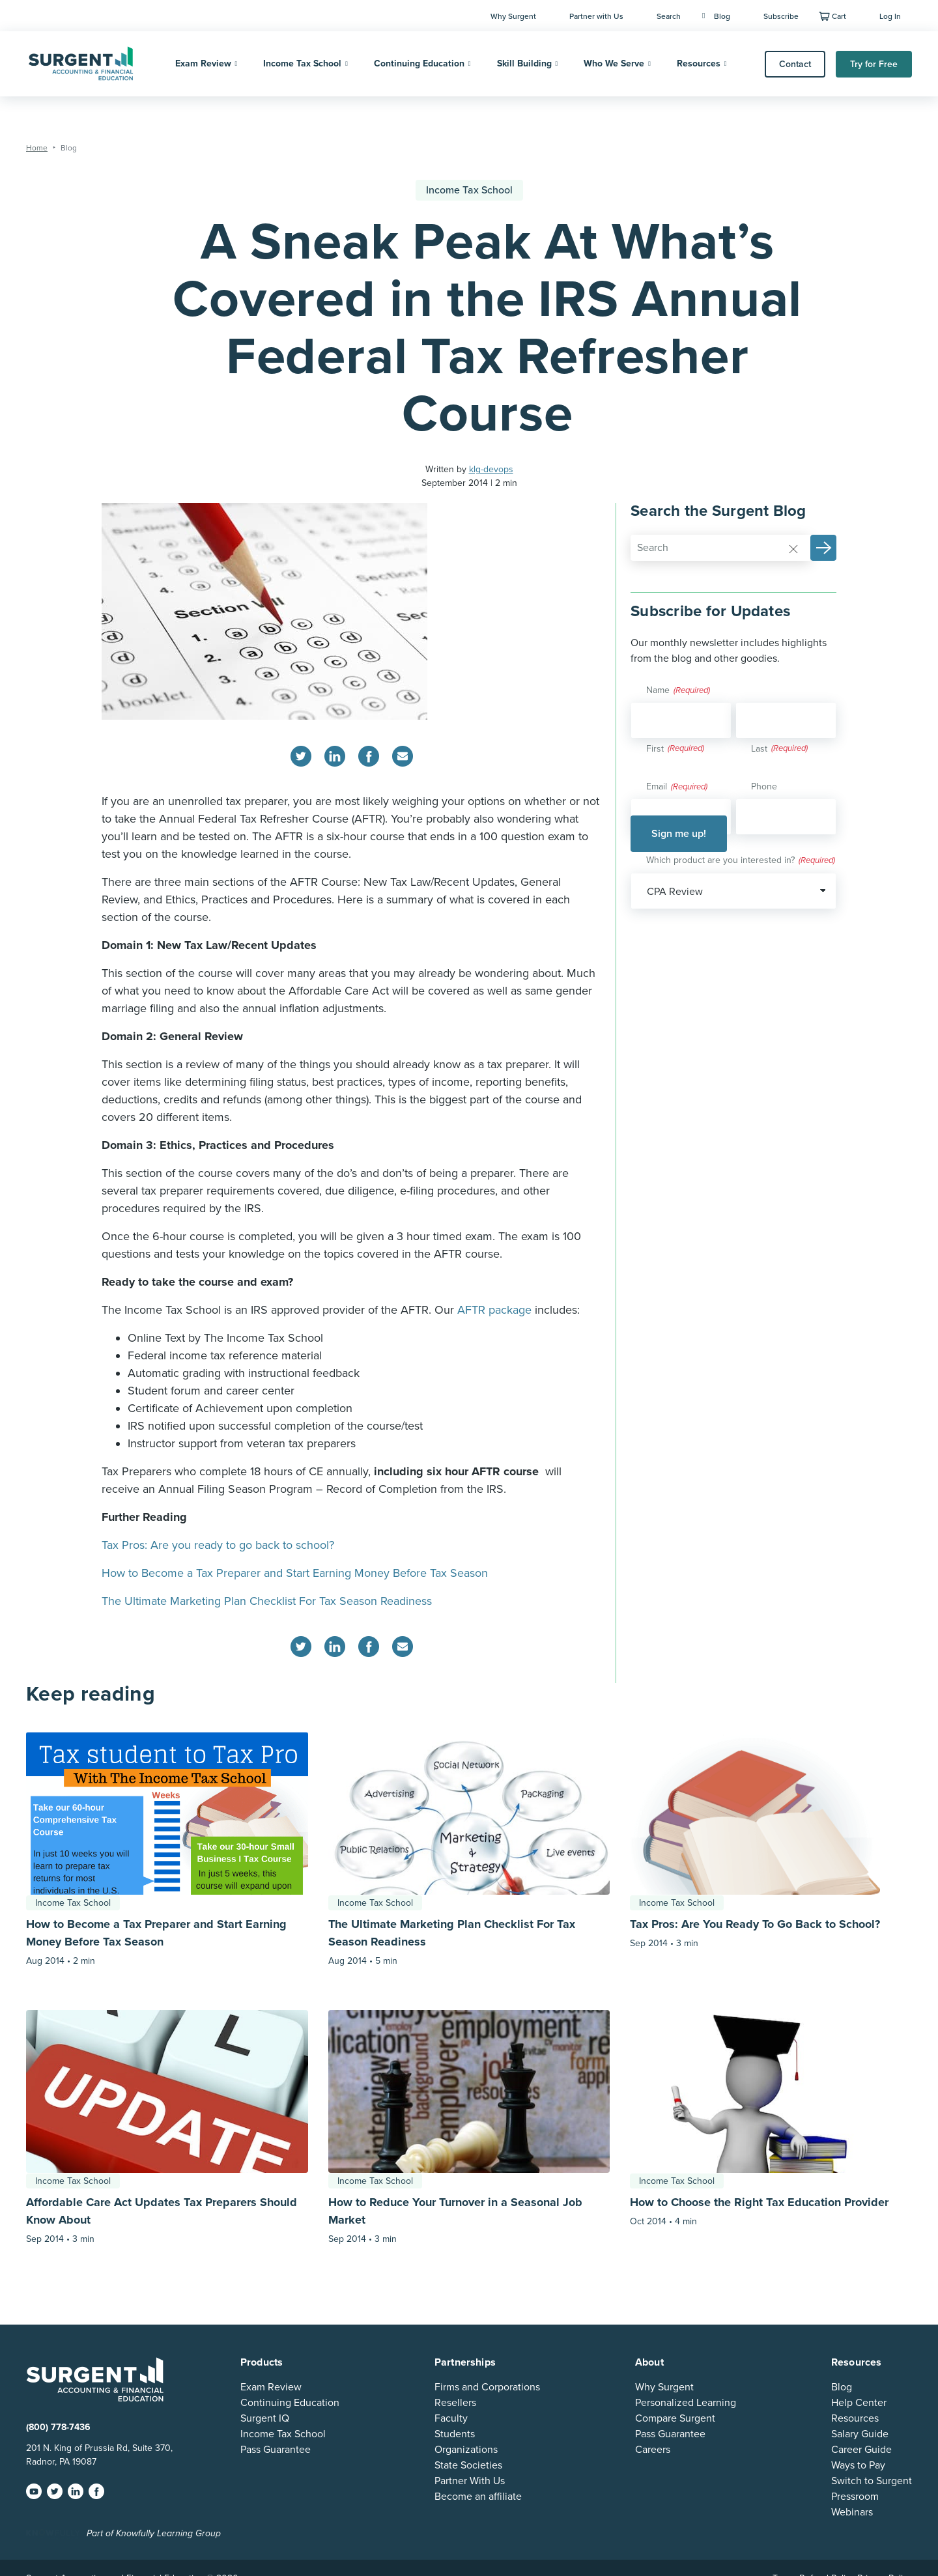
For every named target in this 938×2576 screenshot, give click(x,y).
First (655, 748)
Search (669, 16)
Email (676, 787)
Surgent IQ (264, 2418)
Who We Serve (614, 63)
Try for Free (874, 64)
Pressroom (855, 2496)
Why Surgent (513, 16)
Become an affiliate (478, 2496)
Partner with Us (596, 16)
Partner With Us (469, 2480)
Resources (698, 63)
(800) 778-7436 (58, 2427)
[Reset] (793, 548)
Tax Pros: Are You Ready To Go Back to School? (755, 1924)
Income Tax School (302, 63)
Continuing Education (419, 63)
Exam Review (203, 63)
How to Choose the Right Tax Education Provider (759, 2202)
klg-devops (491, 469)
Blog (716, 16)
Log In (890, 16)
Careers (652, 2449)
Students (454, 2434)
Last (759, 748)
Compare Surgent (675, 2418)
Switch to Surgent (871, 2480)
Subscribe (781, 16)
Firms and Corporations (487, 2387)
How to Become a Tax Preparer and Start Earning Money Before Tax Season (295, 1573)
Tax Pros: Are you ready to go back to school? (218, 1545)
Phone (764, 786)
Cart (839, 16)
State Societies (468, 2465)
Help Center (859, 2402)
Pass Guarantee (275, 2449)
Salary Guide (859, 2434)
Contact (795, 64)
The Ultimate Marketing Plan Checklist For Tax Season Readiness (267, 1601)
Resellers (455, 2402)
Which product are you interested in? (740, 861)
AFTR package (494, 1310)
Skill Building (524, 63)
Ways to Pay (858, 2465)
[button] (823, 548)
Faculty (451, 2418)
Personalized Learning (685, 2402)
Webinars (852, 2512)
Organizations (466, 2449)
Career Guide (861, 2449)
